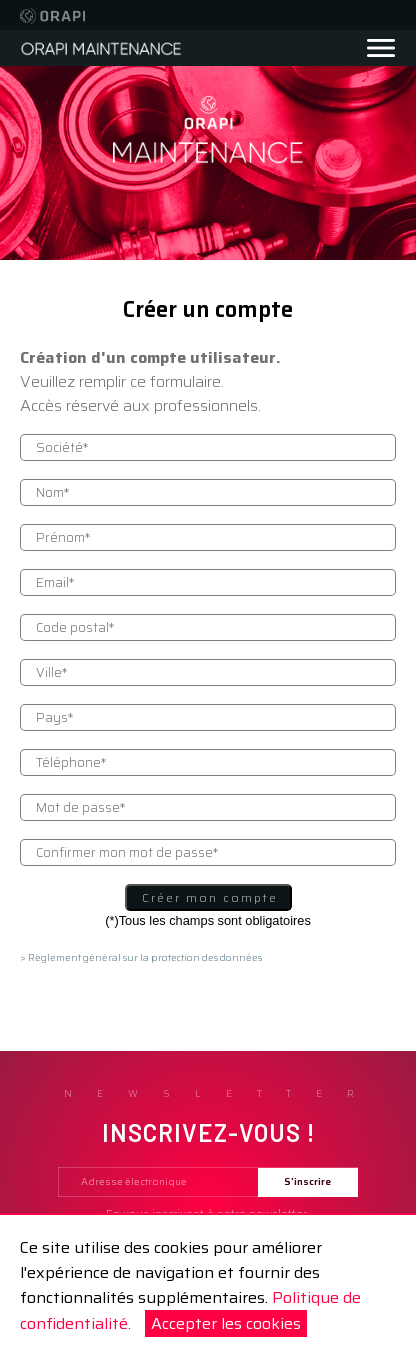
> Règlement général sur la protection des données (141, 957)
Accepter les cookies (226, 1323)
